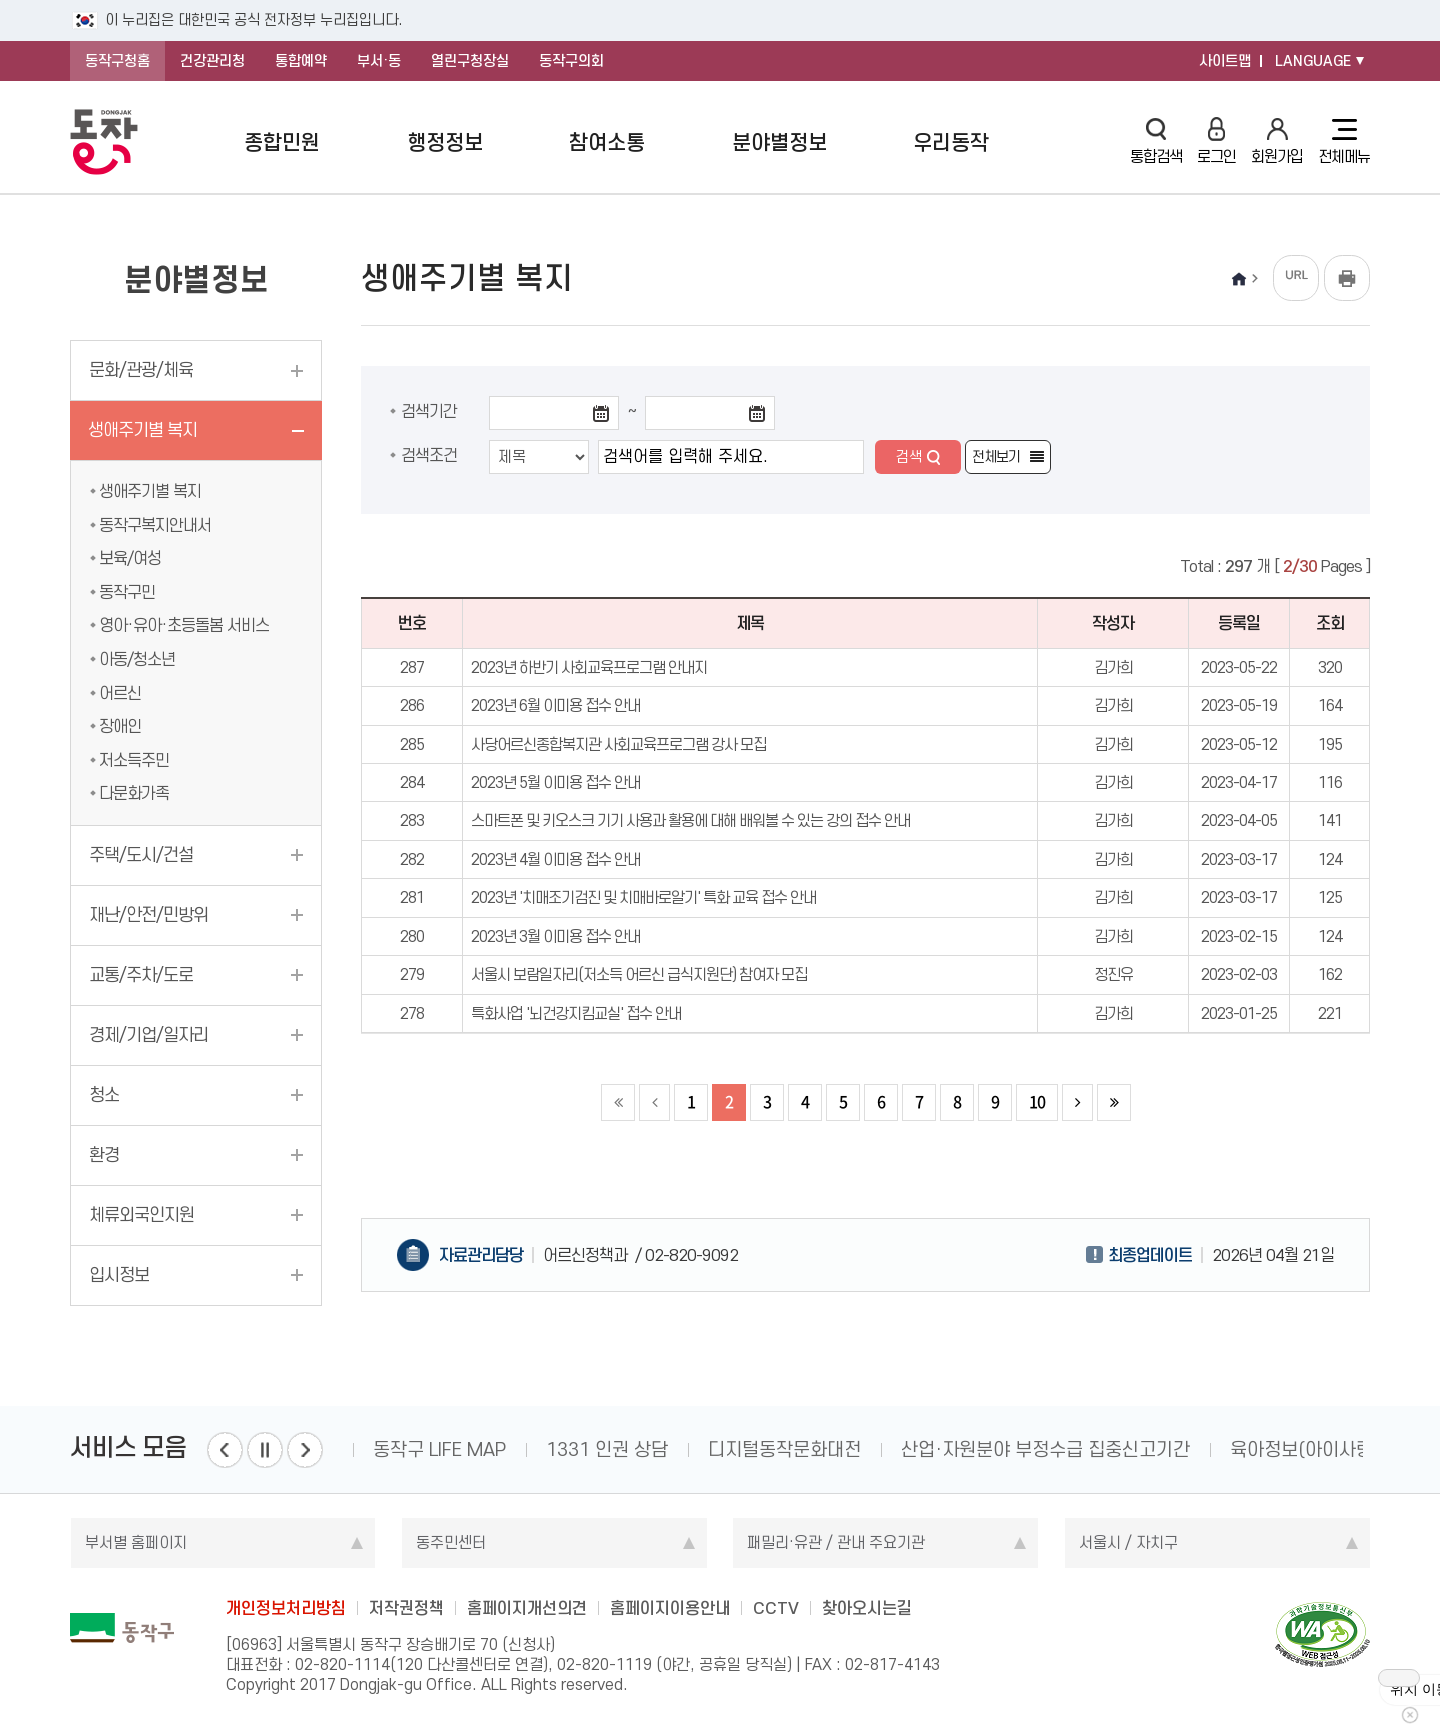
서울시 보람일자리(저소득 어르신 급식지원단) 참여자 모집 (639, 974)
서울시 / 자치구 (1128, 1542)
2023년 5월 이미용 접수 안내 (555, 782)
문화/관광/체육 (141, 370)
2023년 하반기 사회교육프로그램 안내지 (589, 667)
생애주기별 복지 (142, 430)
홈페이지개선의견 (527, 1608)
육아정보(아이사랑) (1304, 1449)
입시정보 (119, 1275)
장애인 (120, 726)
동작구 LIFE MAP (439, 1449)
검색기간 (429, 411)
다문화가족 (134, 793)
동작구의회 (571, 61)
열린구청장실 (470, 61)
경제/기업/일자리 (148, 1035)
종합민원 (282, 142)
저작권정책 (406, 1608)
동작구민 (127, 592)
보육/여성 (130, 558)
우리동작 (951, 142)
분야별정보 (779, 142)
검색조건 (429, 455)
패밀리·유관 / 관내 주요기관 (836, 1542)
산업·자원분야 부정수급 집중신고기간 (1045, 1449)
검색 (909, 457)
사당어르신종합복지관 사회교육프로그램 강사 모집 (618, 744)
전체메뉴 (1344, 142)
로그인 (1216, 141)
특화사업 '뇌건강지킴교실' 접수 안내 (576, 1013)
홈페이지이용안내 (670, 1608)
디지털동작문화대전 (784, 1449)
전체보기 (996, 457)
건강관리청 (212, 61)
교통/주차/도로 (141, 975)
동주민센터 (451, 1542)
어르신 (120, 693)
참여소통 (607, 142)
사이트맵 (1225, 61)
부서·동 (379, 61)
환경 (104, 1155)
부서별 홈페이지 (136, 1542)
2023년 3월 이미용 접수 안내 (555, 936)
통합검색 (1156, 141)
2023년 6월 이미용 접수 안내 (555, 705)
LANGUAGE (1313, 61)
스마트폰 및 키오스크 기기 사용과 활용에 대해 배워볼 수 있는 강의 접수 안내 (690, 820)
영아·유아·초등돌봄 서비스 (184, 625)
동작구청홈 (117, 61)
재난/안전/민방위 (148, 915)
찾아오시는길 (867, 1608)
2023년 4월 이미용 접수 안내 (555, 859)
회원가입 (1277, 141)
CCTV (776, 1608)
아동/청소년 (137, 659)
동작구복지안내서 (155, 525)
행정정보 (445, 142)
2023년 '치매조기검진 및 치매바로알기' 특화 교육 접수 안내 (643, 897)
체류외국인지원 (141, 1215)
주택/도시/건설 (141, 855)
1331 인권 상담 (607, 1449)
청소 (104, 1095)
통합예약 (301, 61)
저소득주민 (134, 760)
